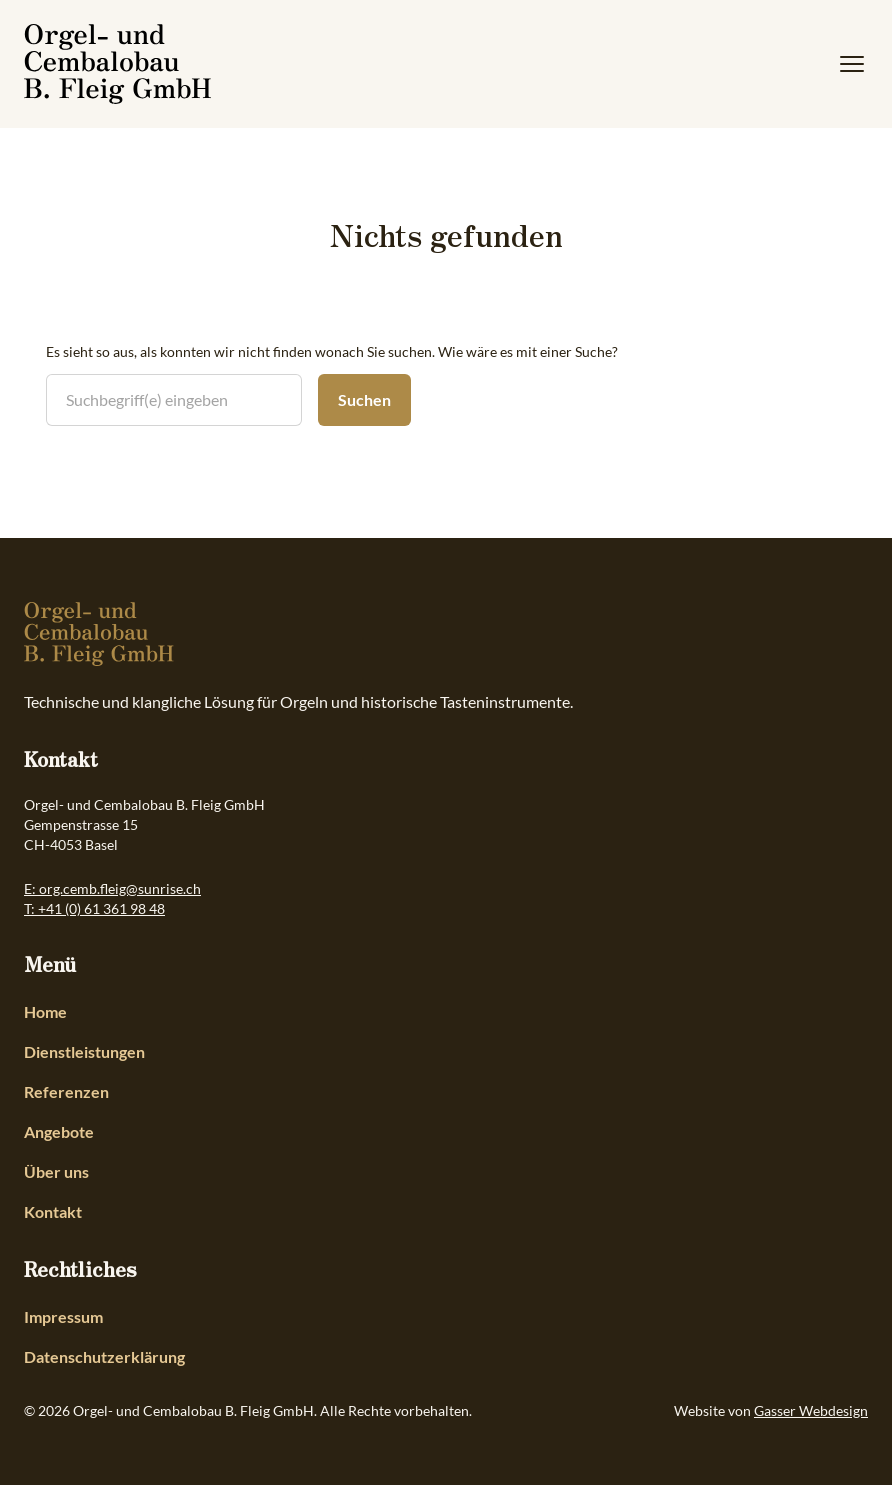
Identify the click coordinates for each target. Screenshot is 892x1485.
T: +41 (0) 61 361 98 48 (94, 908)
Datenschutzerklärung (104, 1356)
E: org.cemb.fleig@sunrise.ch (112, 888)
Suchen (364, 399)
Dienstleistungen (84, 1051)
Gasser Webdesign (811, 1410)
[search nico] (174, 400)
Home (45, 1011)
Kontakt (53, 1211)
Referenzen (66, 1091)
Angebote (59, 1131)
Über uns (56, 1171)
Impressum (63, 1316)
